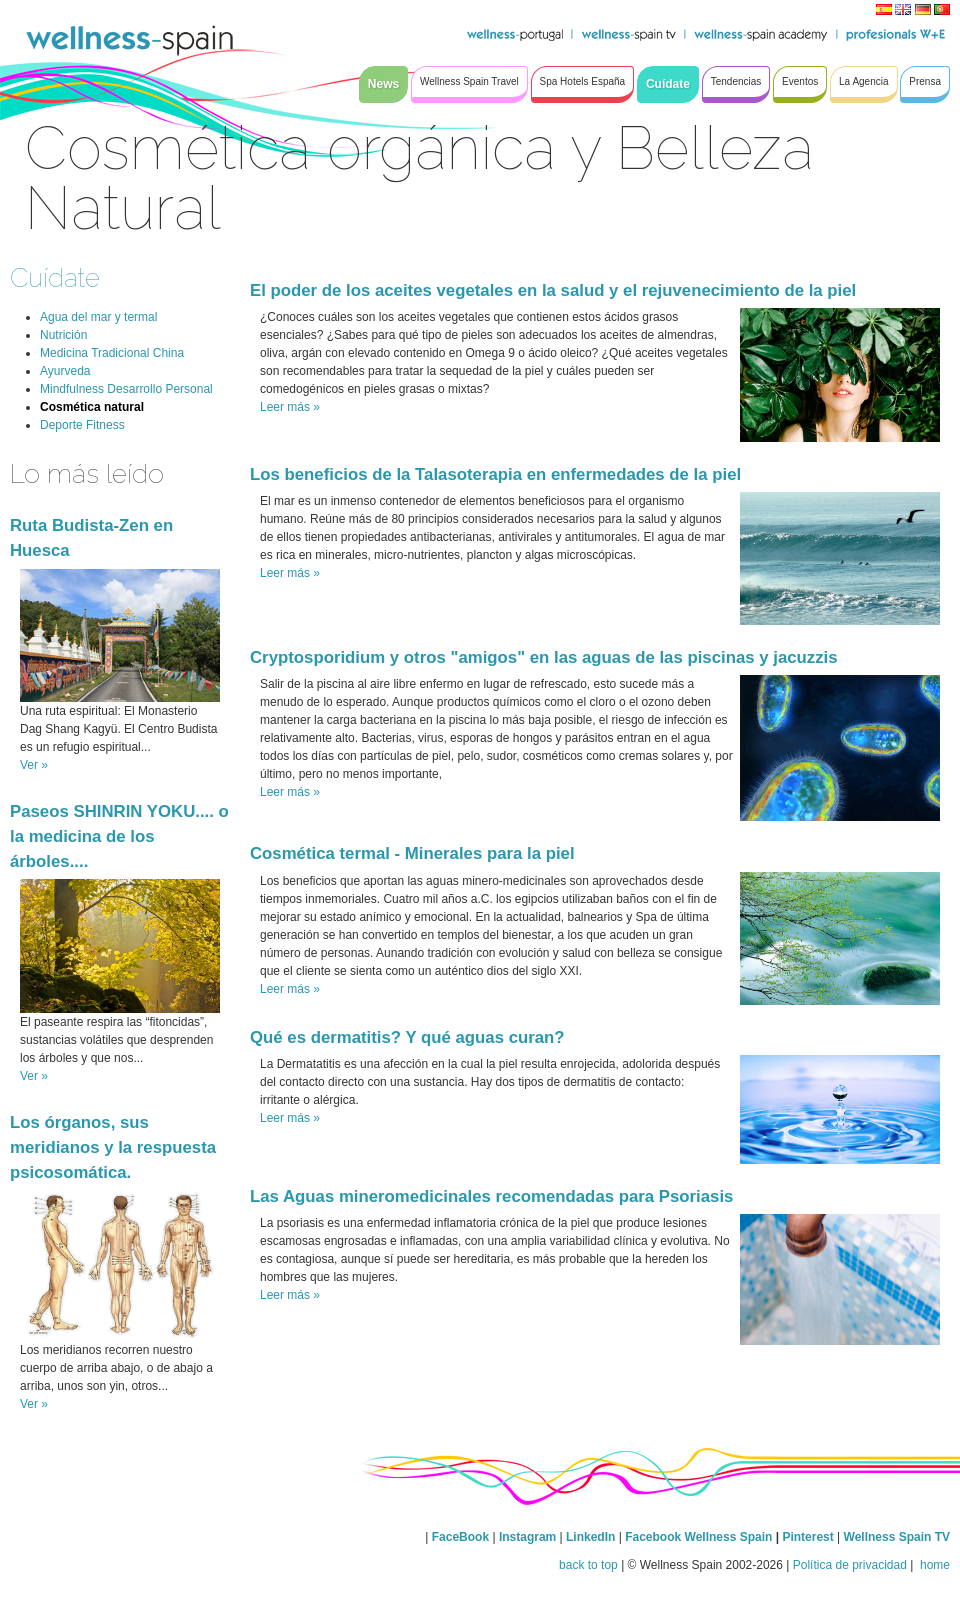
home (933, 1565)
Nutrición (63, 335)
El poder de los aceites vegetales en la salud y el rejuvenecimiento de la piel (553, 290)
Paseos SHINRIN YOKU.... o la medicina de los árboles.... (119, 836)
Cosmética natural (92, 407)
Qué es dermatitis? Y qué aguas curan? (407, 1037)
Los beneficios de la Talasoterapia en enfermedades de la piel (495, 474)
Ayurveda (65, 371)
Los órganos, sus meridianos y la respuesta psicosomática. (113, 1147)
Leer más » (290, 407)
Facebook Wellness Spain (698, 1537)
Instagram (527, 1537)
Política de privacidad (850, 1565)
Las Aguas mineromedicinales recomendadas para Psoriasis (491, 1196)
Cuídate (55, 277)
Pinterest (809, 1537)
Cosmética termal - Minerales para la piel (412, 853)
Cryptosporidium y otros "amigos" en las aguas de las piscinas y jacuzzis (544, 657)
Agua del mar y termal (98, 317)
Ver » (34, 765)
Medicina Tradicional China (112, 353)
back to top (588, 1565)
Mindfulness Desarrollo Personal (126, 389)
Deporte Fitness (82, 425)
